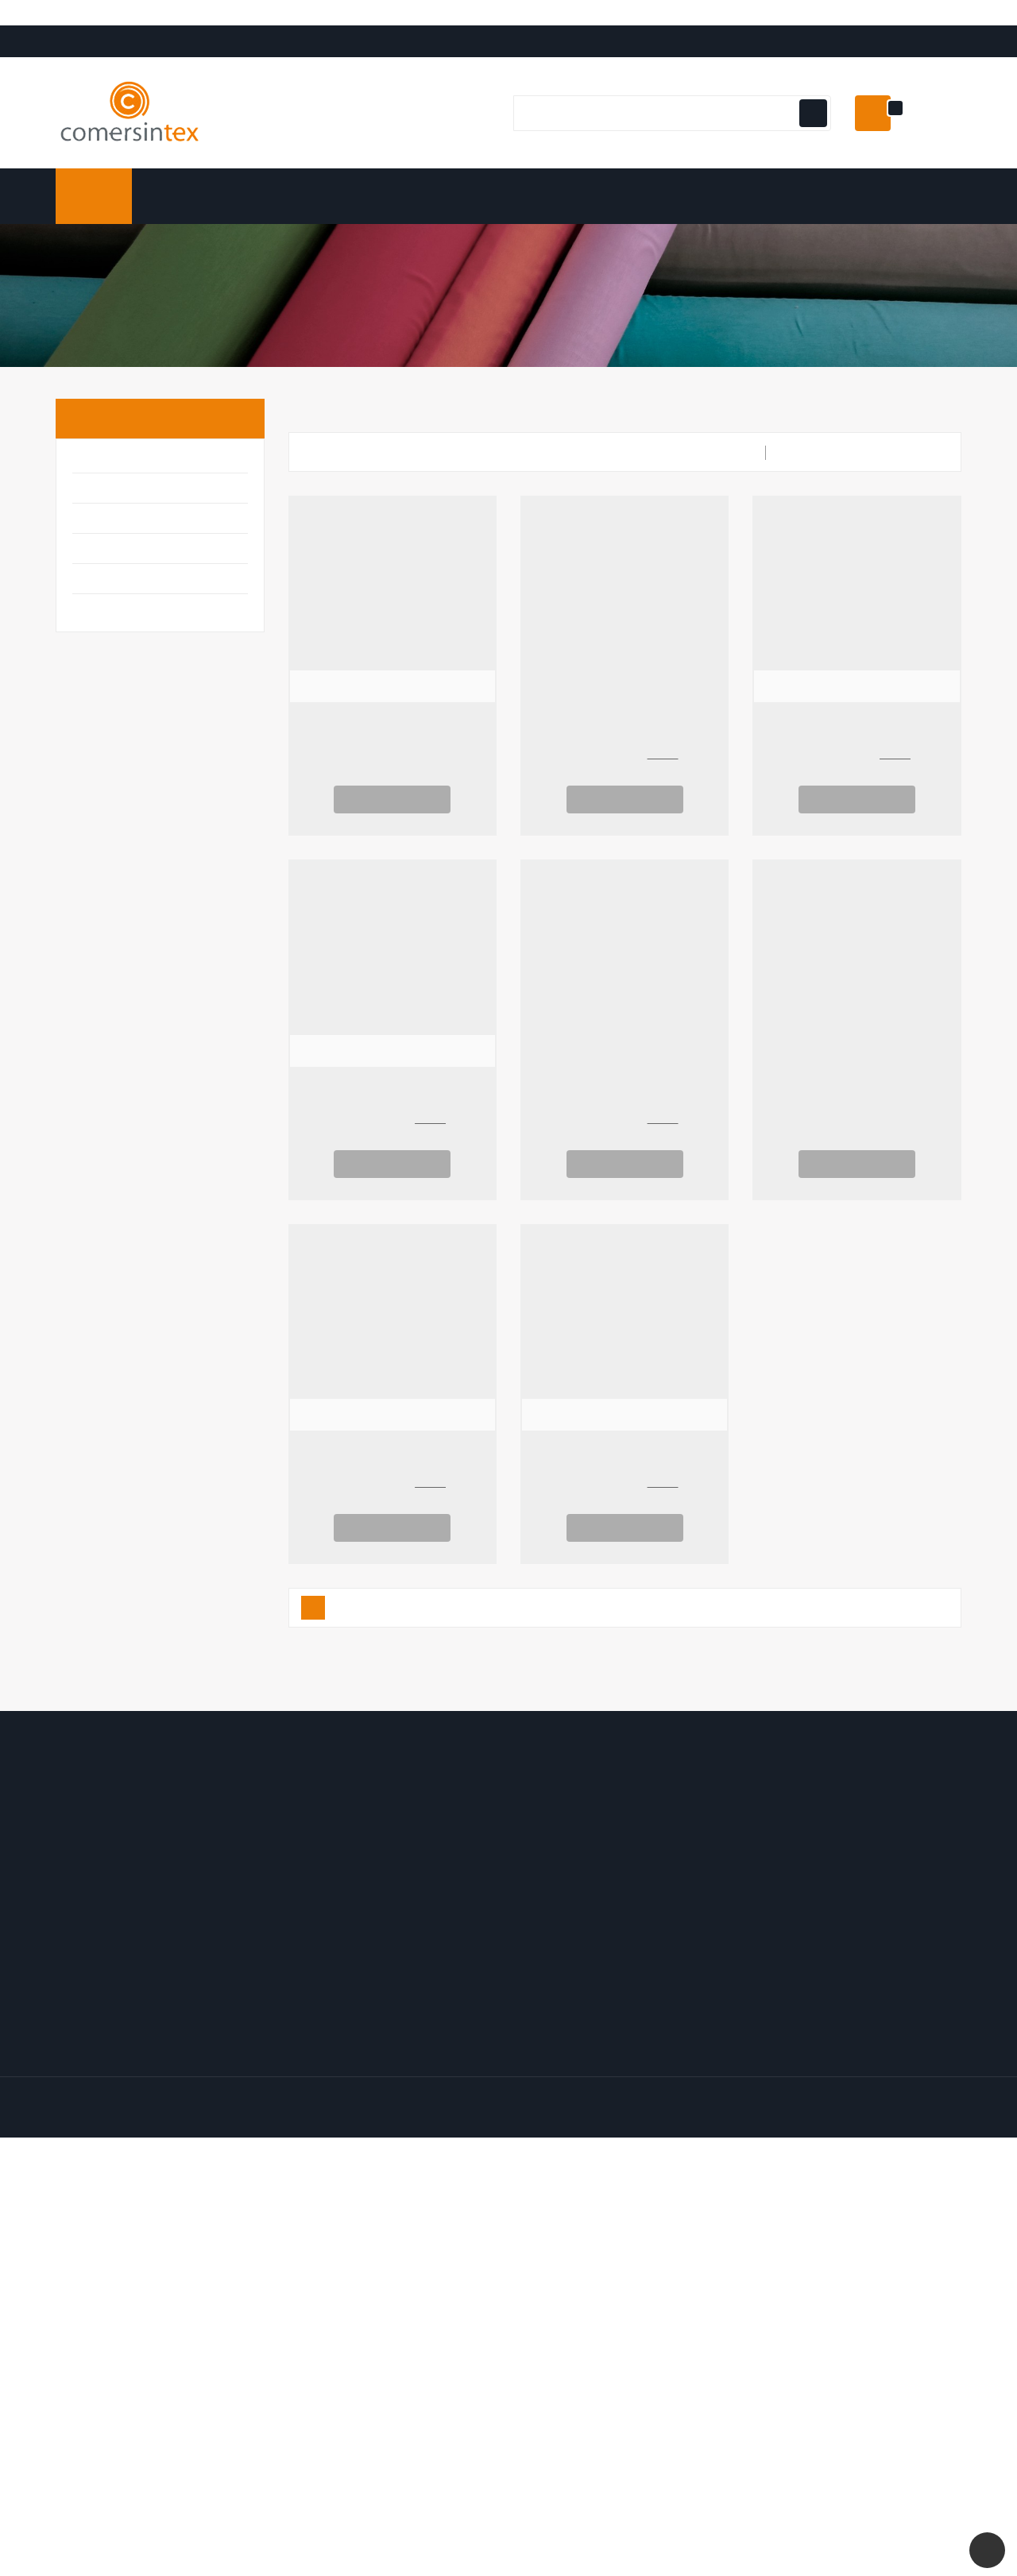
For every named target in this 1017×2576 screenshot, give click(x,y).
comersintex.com (175, 2227)
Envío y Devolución (805, 1871)
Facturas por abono (342, 1921)
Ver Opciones (392, 836)
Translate (123, 54)
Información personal (347, 1871)
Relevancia (912, 490)
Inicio (101, 456)
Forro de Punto (857, 764)
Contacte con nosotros (819, 1947)
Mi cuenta (326, 1834)
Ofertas (541, 1871)
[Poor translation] (58, 2338)
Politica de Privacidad (812, 1921)
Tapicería (107, 648)
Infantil (101, 588)
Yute (624, 764)
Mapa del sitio (792, 1972)
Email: (181, 1967)
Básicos (101, 498)
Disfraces (108, 528)
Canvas (625, 1492)
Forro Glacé (392, 1129)
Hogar (96, 558)
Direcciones (321, 1947)
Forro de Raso (392, 1492)
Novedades (551, 1896)
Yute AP (625, 1129)
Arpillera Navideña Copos (392, 764)
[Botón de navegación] (811, 150)
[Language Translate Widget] (96, 36)
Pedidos (309, 1896)
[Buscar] (670, 150)
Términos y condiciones (820, 1896)
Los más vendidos (568, 1921)
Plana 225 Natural (857, 1129)
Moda (93, 618)
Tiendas (775, 1998)
